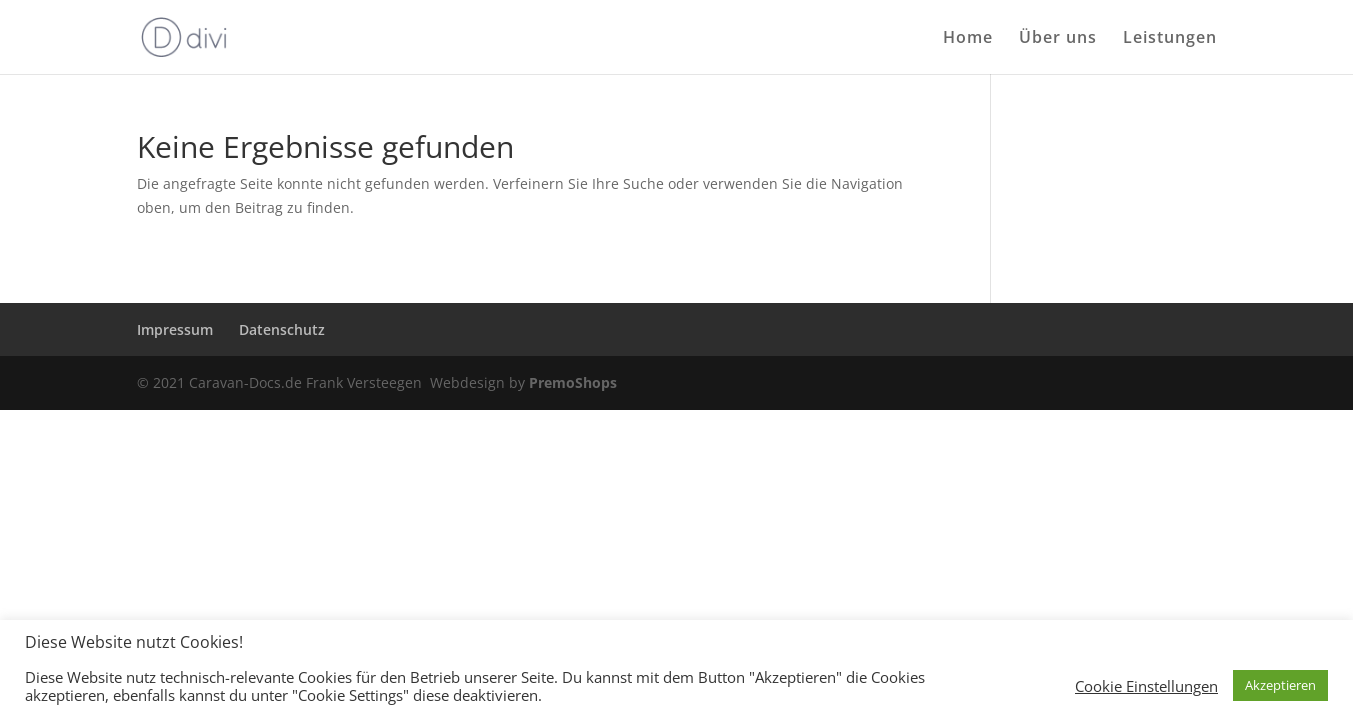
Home (968, 39)
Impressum (175, 329)
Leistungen (1170, 39)
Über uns (1058, 39)
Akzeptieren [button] (1280, 685)
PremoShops (573, 382)
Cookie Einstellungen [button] (1146, 686)
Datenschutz (282, 329)
